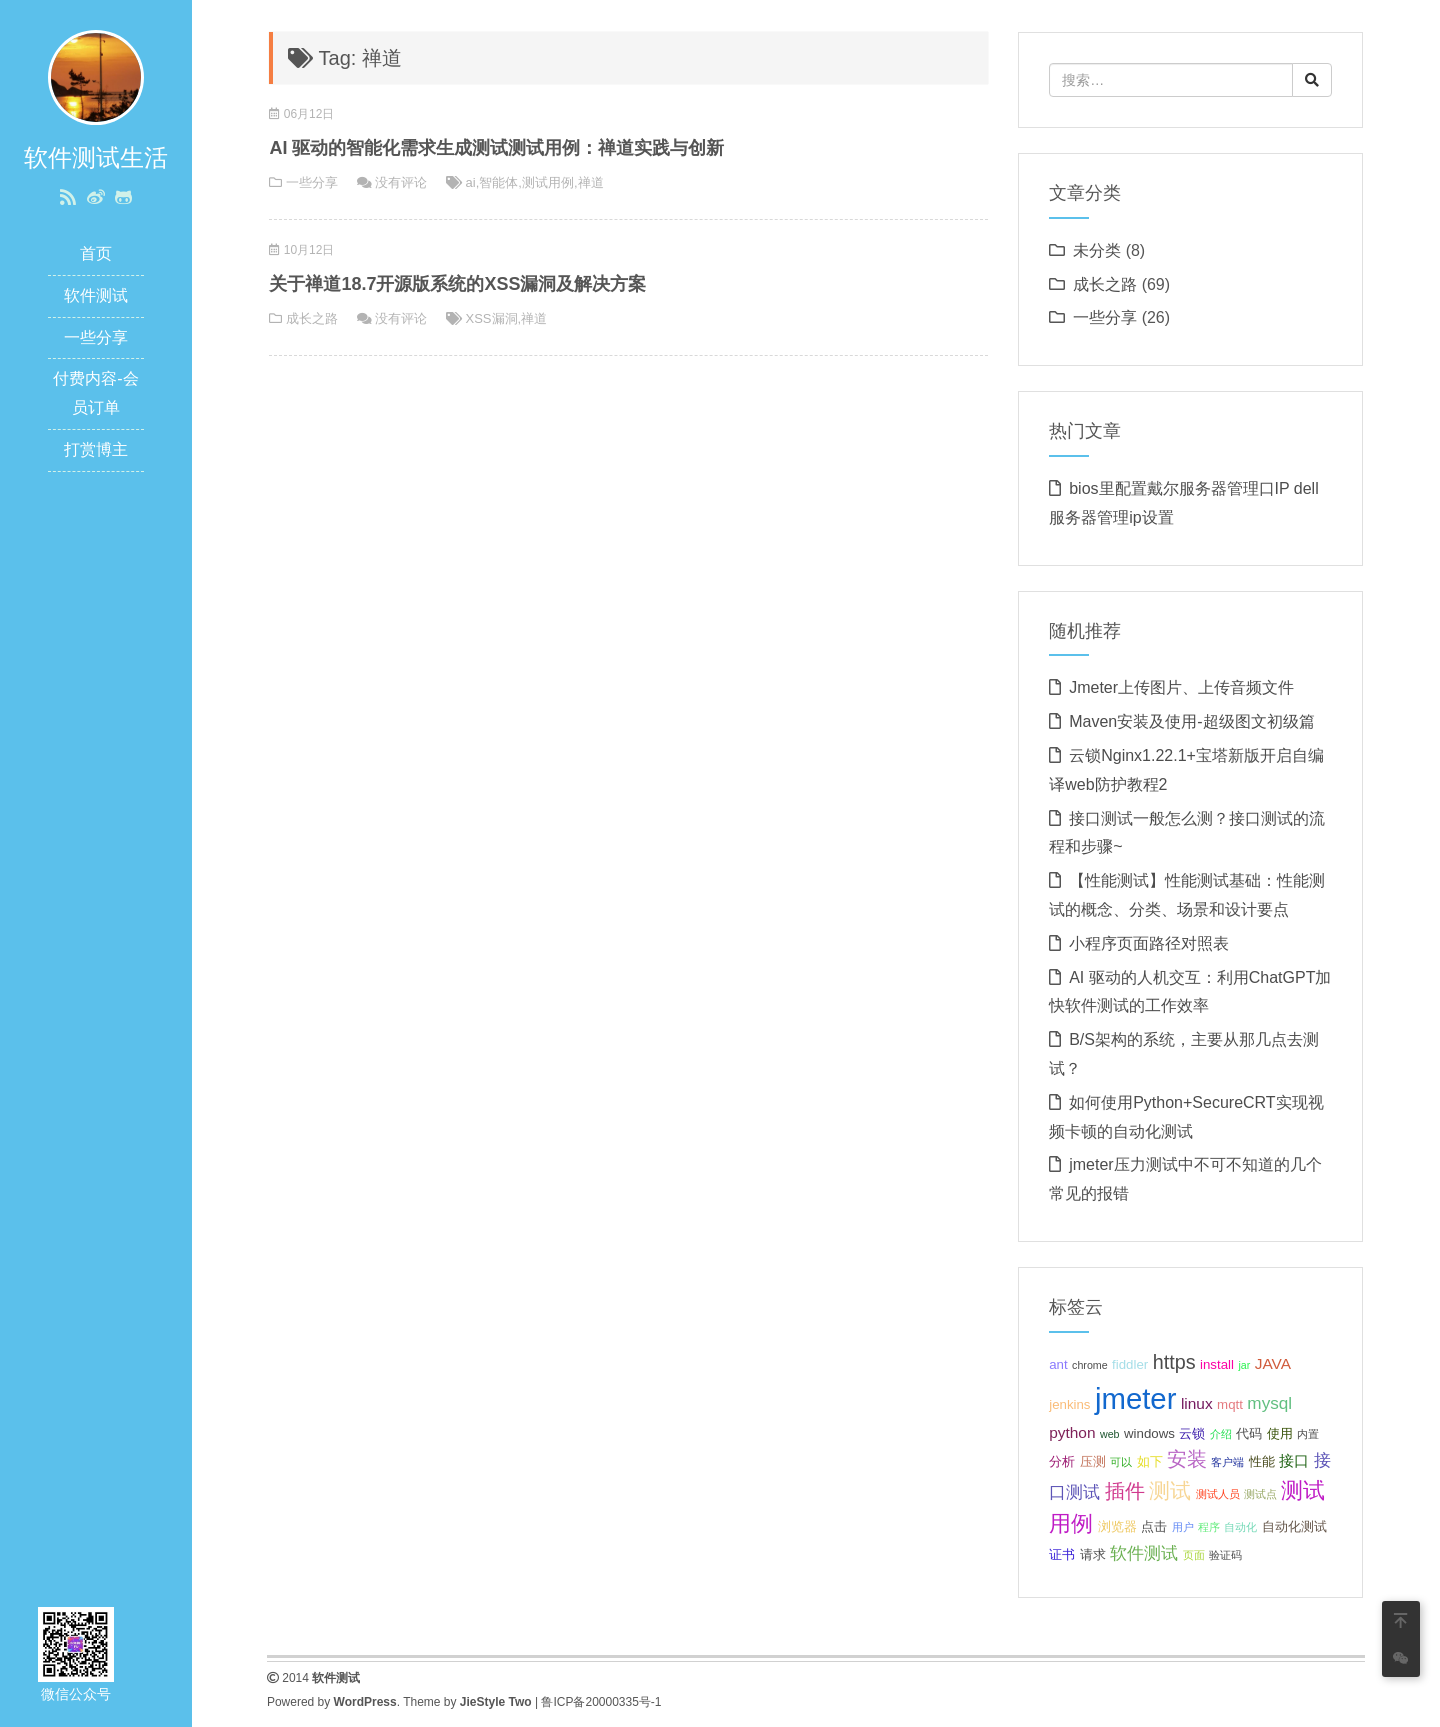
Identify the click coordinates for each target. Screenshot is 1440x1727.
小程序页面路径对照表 (1149, 943)
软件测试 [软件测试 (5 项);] (1144, 1553)
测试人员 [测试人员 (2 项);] (1218, 1494)
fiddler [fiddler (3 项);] (1130, 1364)
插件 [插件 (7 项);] (1125, 1491)
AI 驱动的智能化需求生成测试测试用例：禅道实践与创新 (496, 148)
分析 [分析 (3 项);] (1062, 1461)
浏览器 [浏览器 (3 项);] (1117, 1526)
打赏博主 (96, 449)
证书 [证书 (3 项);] (1062, 1554)
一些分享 (96, 337)
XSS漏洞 (492, 318)
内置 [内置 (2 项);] (1308, 1434)
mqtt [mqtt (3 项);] (1230, 1404)
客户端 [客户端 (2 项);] (1227, 1462)
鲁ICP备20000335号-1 (601, 1702)
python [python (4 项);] (1072, 1432)
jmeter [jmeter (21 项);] (1135, 1398)
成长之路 (312, 318)
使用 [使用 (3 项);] (1280, 1433)
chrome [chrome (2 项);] (1090, 1365)
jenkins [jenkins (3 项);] (1069, 1404)
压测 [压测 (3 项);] (1093, 1461)
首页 (96, 253)
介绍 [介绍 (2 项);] (1221, 1434)
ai (471, 182)
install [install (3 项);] (1217, 1364)
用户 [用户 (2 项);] (1183, 1527)
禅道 (591, 182)
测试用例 (548, 182)
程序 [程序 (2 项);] (1209, 1527)
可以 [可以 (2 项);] (1121, 1462)
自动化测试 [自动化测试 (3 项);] (1294, 1526)
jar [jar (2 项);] (1244, 1365)
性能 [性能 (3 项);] (1262, 1461)
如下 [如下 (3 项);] (1150, 1461)
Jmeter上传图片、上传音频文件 (1181, 687)
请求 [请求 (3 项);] (1093, 1554)
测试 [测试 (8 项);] (1170, 1490)
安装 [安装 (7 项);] (1187, 1459)
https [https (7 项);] (1174, 1362)
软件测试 (96, 295)
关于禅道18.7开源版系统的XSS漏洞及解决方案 (457, 284)
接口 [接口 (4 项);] (1294, 1460)
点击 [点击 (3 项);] (1154, 1526)
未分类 (1097, 250)
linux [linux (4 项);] (1197, 1403)
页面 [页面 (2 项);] (1194, 1555)
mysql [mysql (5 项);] (1269, 1403)
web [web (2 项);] (1110, 1434)
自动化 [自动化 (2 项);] (1240, 1527)
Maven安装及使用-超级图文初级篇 (1191, 721)
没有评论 (401, 182)
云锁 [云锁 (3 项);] (1192, 1433)
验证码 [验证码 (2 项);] (1225, 1555)
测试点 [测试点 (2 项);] (1260, 1494)
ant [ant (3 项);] (1058, 1364)
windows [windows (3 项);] (1149, 1433)
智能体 (498, 182)
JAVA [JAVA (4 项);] (1273, 1363)
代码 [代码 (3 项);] (1249, 1433)
